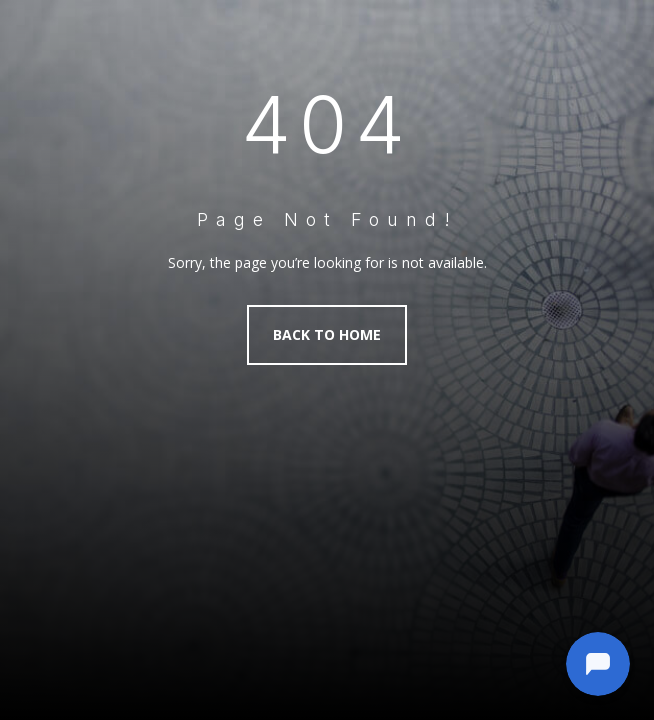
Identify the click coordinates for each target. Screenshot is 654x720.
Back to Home (327, 334)
